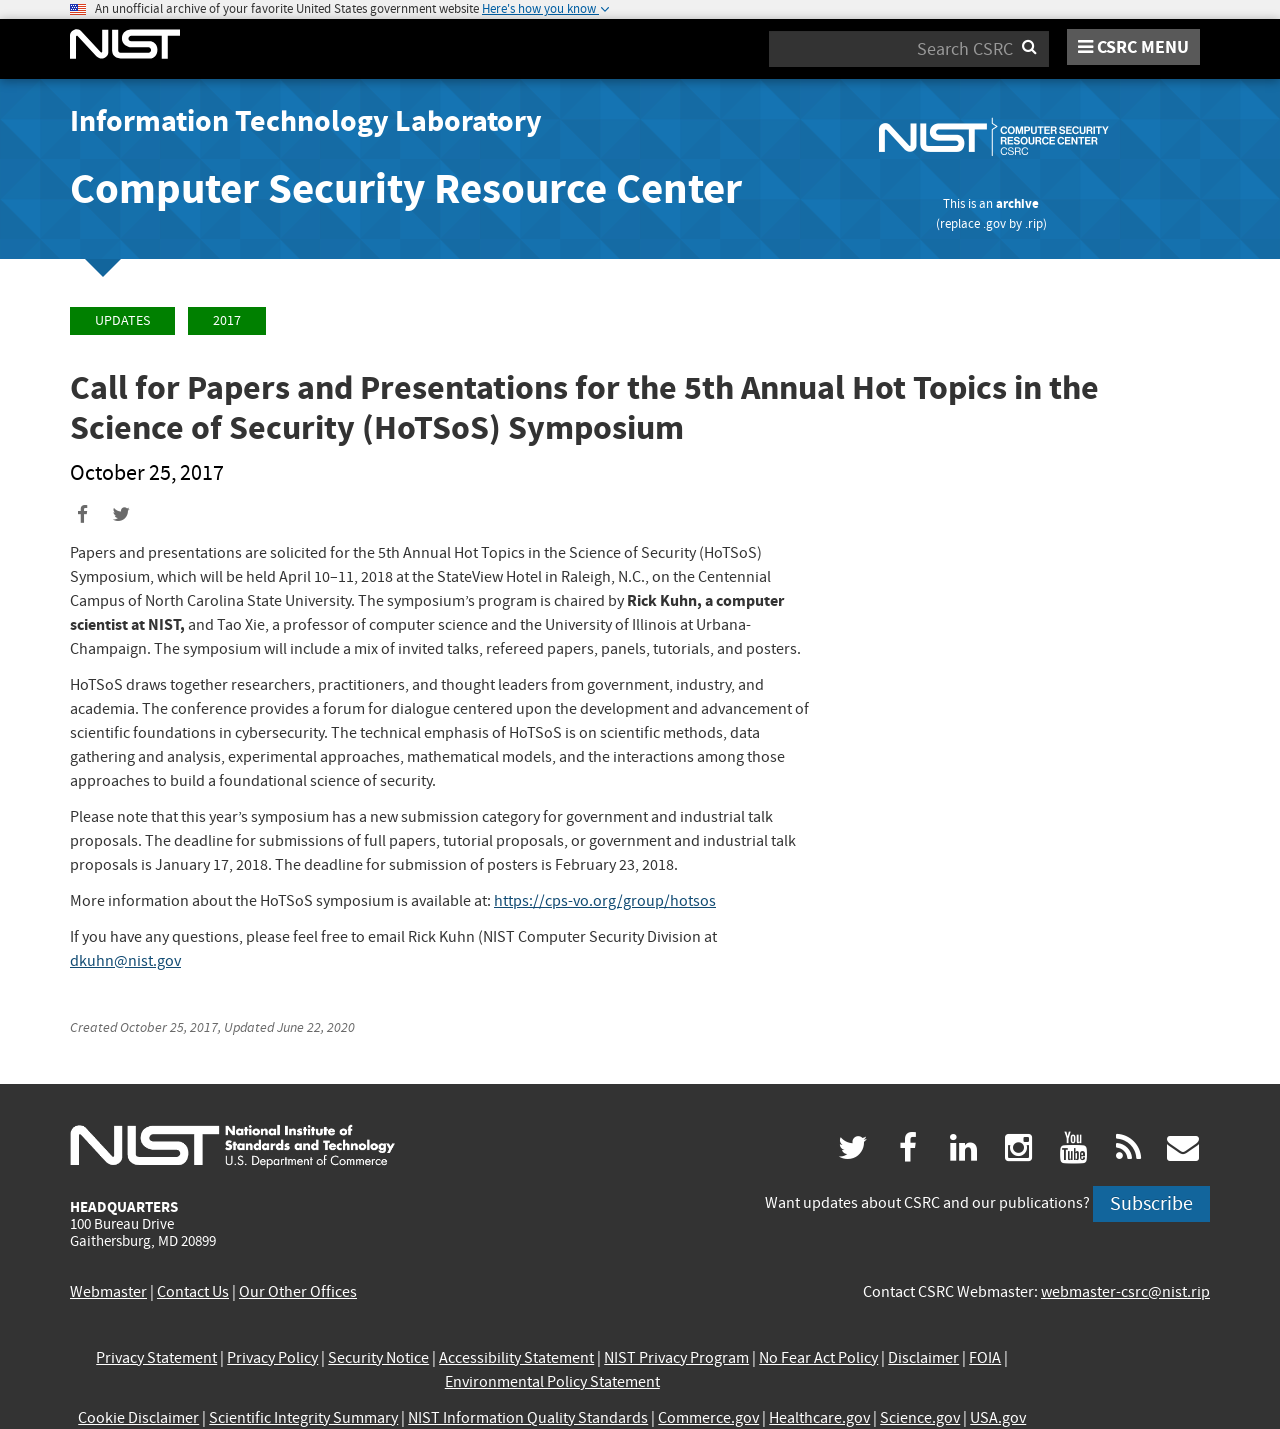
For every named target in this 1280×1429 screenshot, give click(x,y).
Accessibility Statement (516, 1358)
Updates (122, 320)
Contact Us (193, 1292)
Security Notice (378, 1358)
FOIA (985, 1358)
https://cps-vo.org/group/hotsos (605, 901)
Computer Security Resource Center (406, 188)
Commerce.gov (708, 1418)
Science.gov (920, 1418)
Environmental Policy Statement (552, 1382)
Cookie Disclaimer (138, 1418)
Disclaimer (923, 1358)
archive (1017, 203)
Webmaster (108, 1292)
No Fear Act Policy (818, 1358)
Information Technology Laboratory (306, 121)
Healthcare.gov (819, 1418)
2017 (227, 320)
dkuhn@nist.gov (125, 961)
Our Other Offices (298, 1292)
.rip (1034, 223)
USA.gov (998, 1418)
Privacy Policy (272, 1358)
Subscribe (1151, 1203)
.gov (994, 223)
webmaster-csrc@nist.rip (1125, 1292)
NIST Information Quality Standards (528, 1418)
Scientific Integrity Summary (303, 1418)
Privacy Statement (156, 1358)
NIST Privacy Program (676, 1358)
